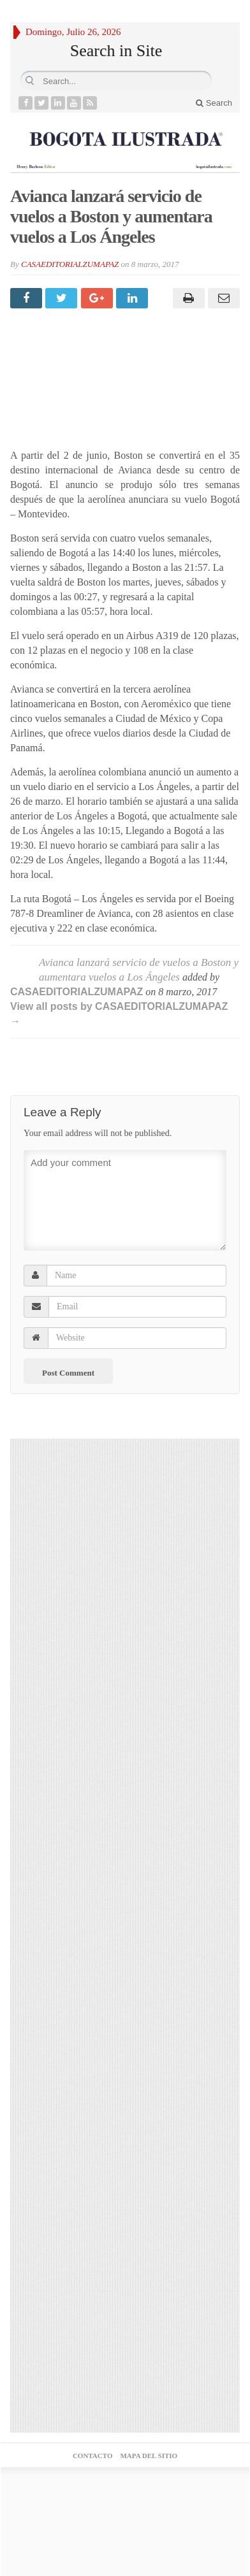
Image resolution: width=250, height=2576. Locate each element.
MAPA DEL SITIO (148, 2455)
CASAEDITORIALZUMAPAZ (70, 264)
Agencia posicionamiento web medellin (125, 2502)
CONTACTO (93, 2455)
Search (214, 103)
